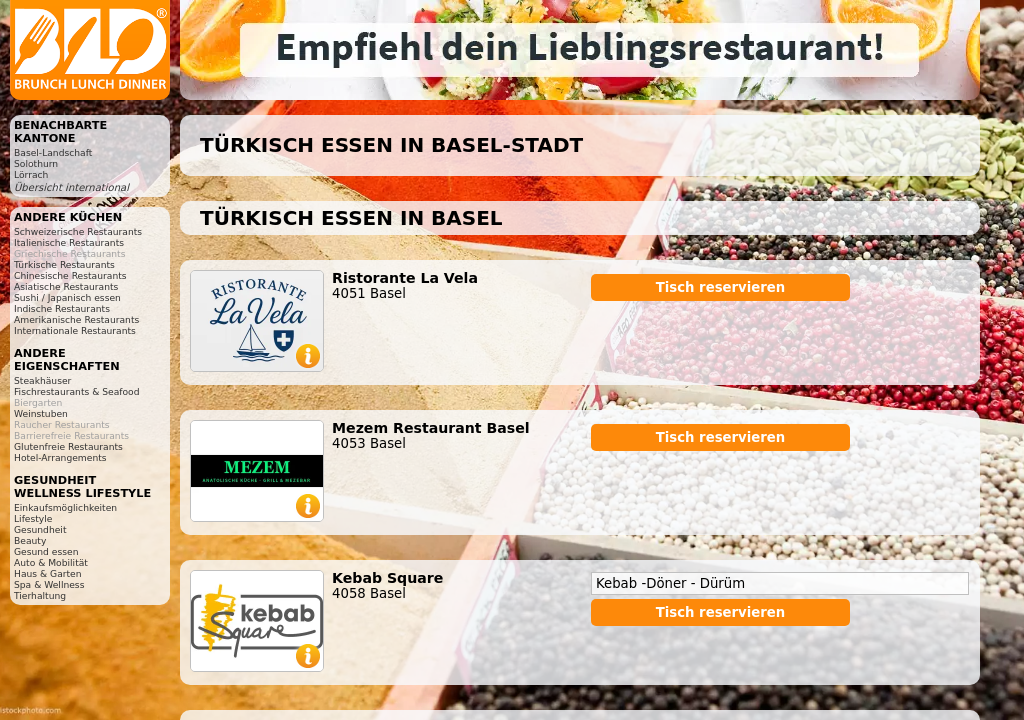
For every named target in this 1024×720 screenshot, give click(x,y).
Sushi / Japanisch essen (67, 297)
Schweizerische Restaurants (78, 231)
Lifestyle (33, 518)
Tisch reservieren (721, 287)
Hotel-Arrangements (60, 457)
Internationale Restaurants (75, 330)
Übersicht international (71, 187)
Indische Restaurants (62, 308)
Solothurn (36, 163)
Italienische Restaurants (69, 242)
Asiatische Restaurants (66, 286)
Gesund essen (46, 551)
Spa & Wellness (49, 584)
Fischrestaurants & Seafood (77, 391)
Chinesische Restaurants (70, 275)
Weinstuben (41, 413)
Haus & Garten (48, 573)
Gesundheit (40, 529)
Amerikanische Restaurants (76, 319)
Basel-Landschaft (53, 152)
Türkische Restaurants (64, 264)
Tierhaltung (40, 595)
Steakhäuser (42, 380)
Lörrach (31, 174)
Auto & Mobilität (51, 562)
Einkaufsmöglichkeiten (65, 507)
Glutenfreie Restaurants (68, 446)
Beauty (30, 540)
